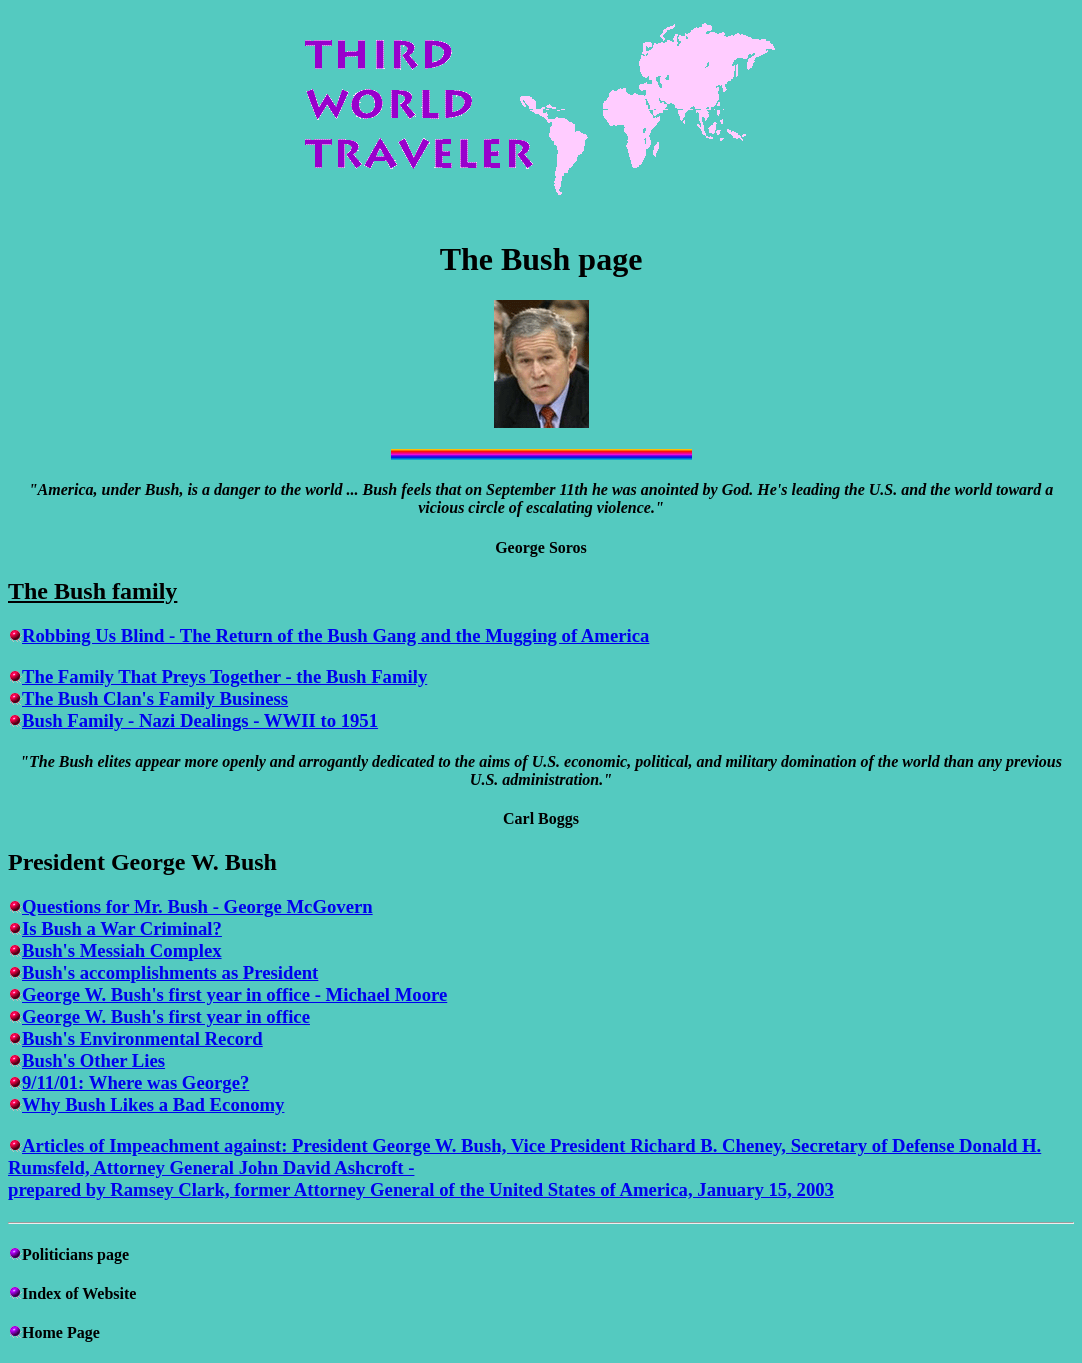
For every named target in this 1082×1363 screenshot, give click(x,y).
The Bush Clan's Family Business (155, 698)
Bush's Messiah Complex (122, 950)
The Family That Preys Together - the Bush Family (224, 676)
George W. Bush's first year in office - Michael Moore (234, 994)
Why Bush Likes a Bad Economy (153, 1104)
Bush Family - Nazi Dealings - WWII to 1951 (200, 720)
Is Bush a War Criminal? (122, 928)
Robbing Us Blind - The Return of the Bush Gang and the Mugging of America (335, 635)
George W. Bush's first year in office (166, 1016)
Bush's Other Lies (93, 1060)
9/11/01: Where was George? (135, 1082)
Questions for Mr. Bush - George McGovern (197, 906)
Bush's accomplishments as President (170, 972)
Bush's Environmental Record (142, 1038)
